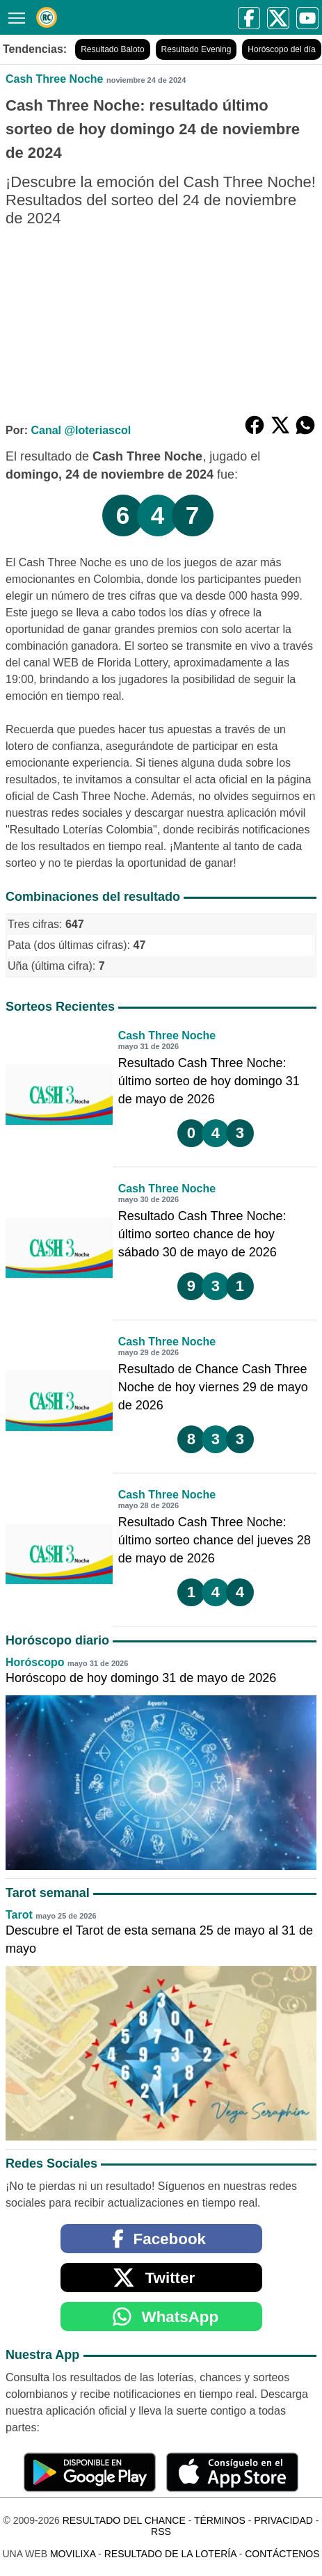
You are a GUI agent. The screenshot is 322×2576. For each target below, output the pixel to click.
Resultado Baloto (112, 49)
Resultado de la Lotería (170, 2553)
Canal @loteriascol (81, 430)
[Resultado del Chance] (46, 17)
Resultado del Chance (124, 2520)
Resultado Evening (196, 49)
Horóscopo (35, 1662)
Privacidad (283, 2520)
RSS (161, 2531)
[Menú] (14, 16)
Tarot (19, 1915)
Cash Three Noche (54, 79)
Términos (219, 2520)
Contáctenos (282, 2553)
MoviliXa (72, 2553)
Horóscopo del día (281, 49)
